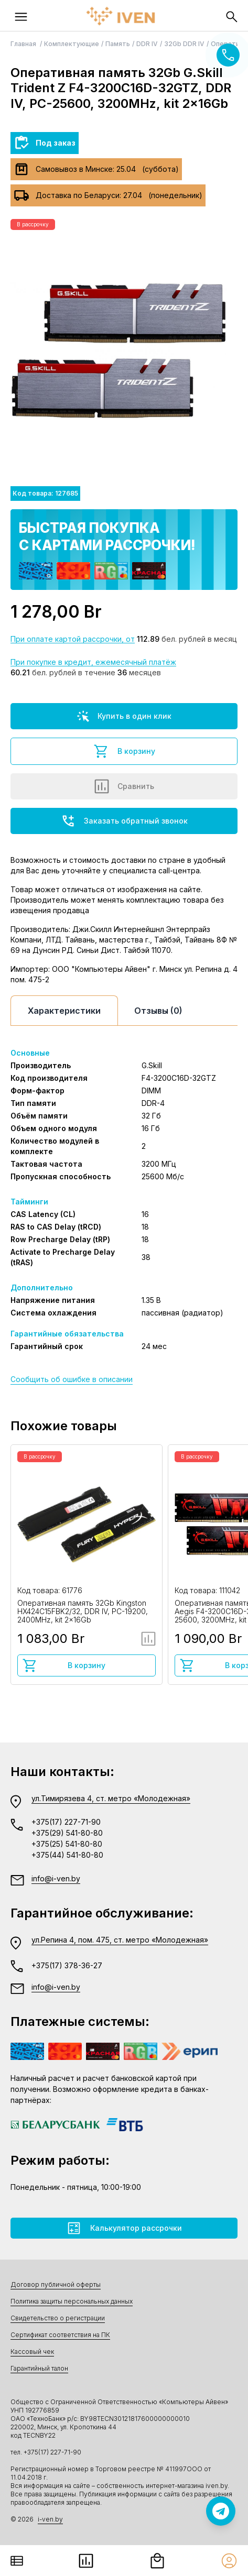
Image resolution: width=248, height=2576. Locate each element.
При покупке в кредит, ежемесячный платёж (93, 661)
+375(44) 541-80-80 (67, 1854)
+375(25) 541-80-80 (66, 1843)
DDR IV (147, 44)
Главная (24, 44)
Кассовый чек (32, 2351)
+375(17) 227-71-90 (66, 1821)
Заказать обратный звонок (124, 821)
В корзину (124, 751)
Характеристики (64, 1010)
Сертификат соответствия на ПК (60, 2335)
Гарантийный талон (39, 2368)
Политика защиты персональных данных (71, 2301)
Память (117, 44)
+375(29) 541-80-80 (67, 1832)
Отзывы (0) (158, 1010)
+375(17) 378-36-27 (66, 1965)
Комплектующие (71, 44)
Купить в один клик (124, 716)
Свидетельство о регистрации (57, 2318)
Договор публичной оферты (55, 2284)
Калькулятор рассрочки (124, 2228)
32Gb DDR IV (184, 44)
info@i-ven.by (55, 1878)
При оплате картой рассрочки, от (72, 638)
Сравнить (124, 786)
